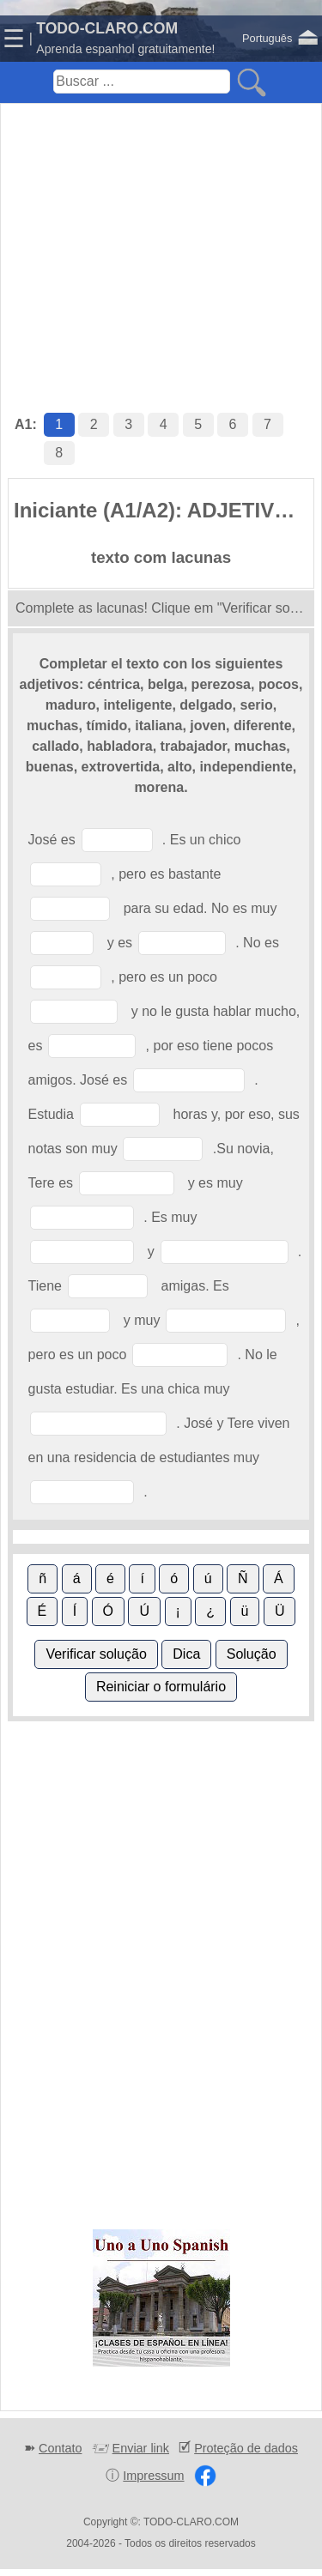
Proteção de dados (246, 2448)
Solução (251, 1654)
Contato (60, 2448)
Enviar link (140, 2448)
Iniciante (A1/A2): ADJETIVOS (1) (163, 510)
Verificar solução (96, 1654)
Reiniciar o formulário (161, 1686)
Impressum (153, 2475)
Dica (186, 1654)
